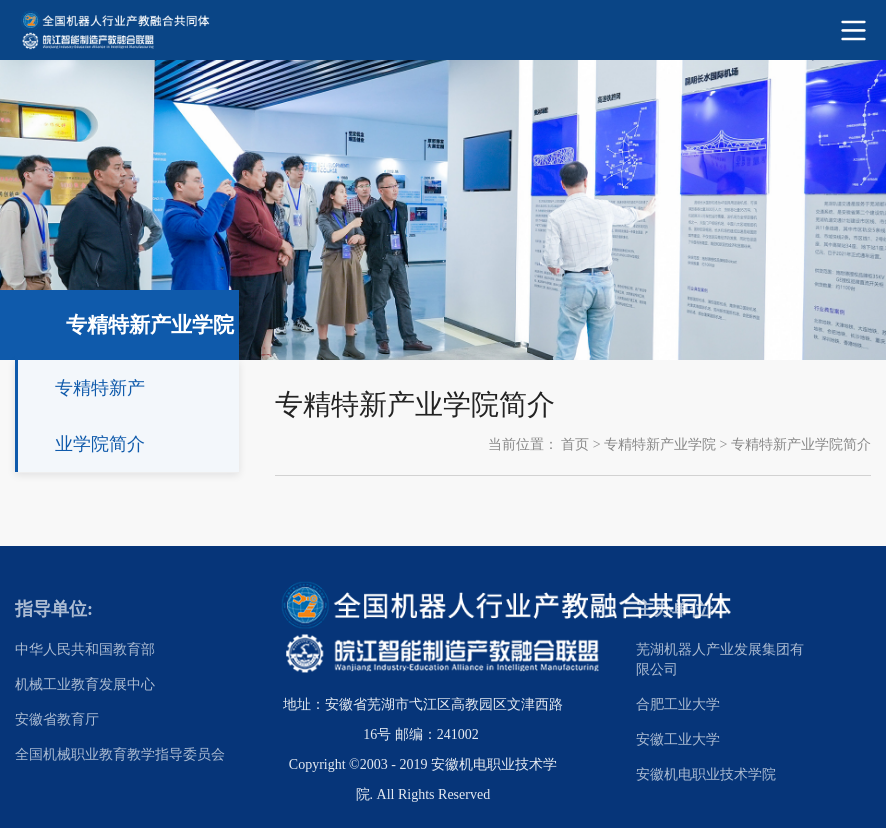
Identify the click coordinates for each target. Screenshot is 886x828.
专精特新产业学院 (660, 444)
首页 (575, 444)
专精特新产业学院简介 (801, 444)
